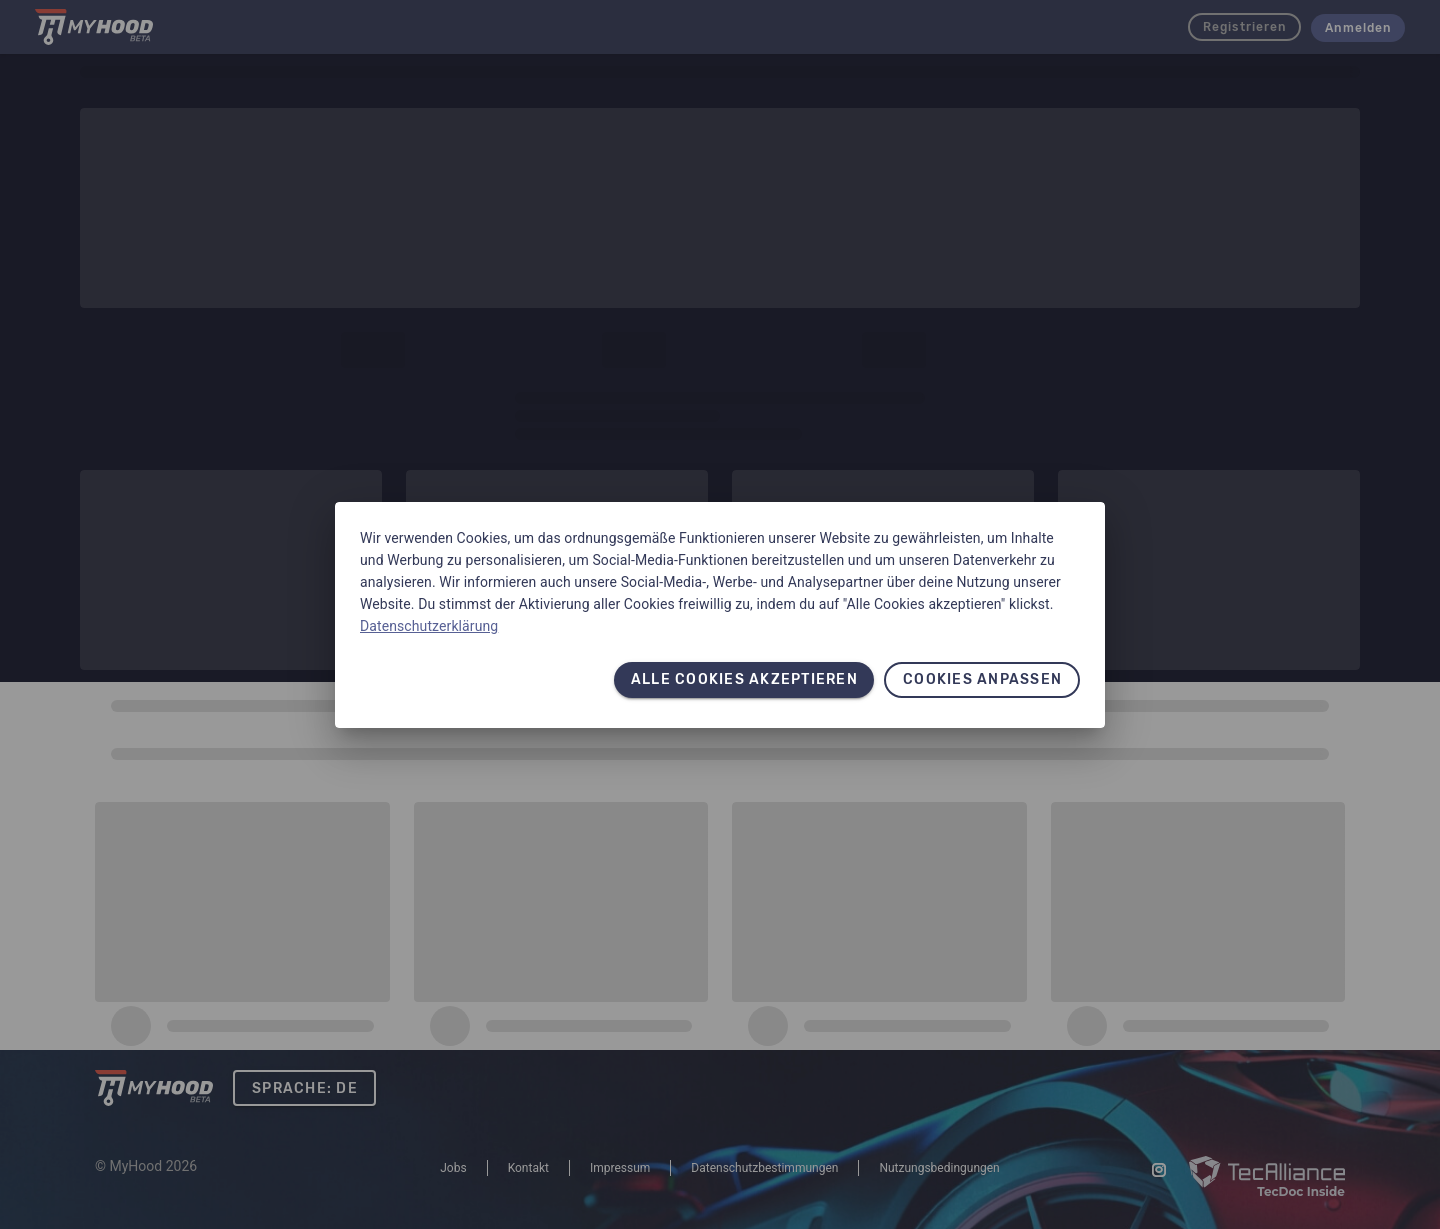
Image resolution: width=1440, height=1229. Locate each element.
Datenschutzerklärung (429, 626)
